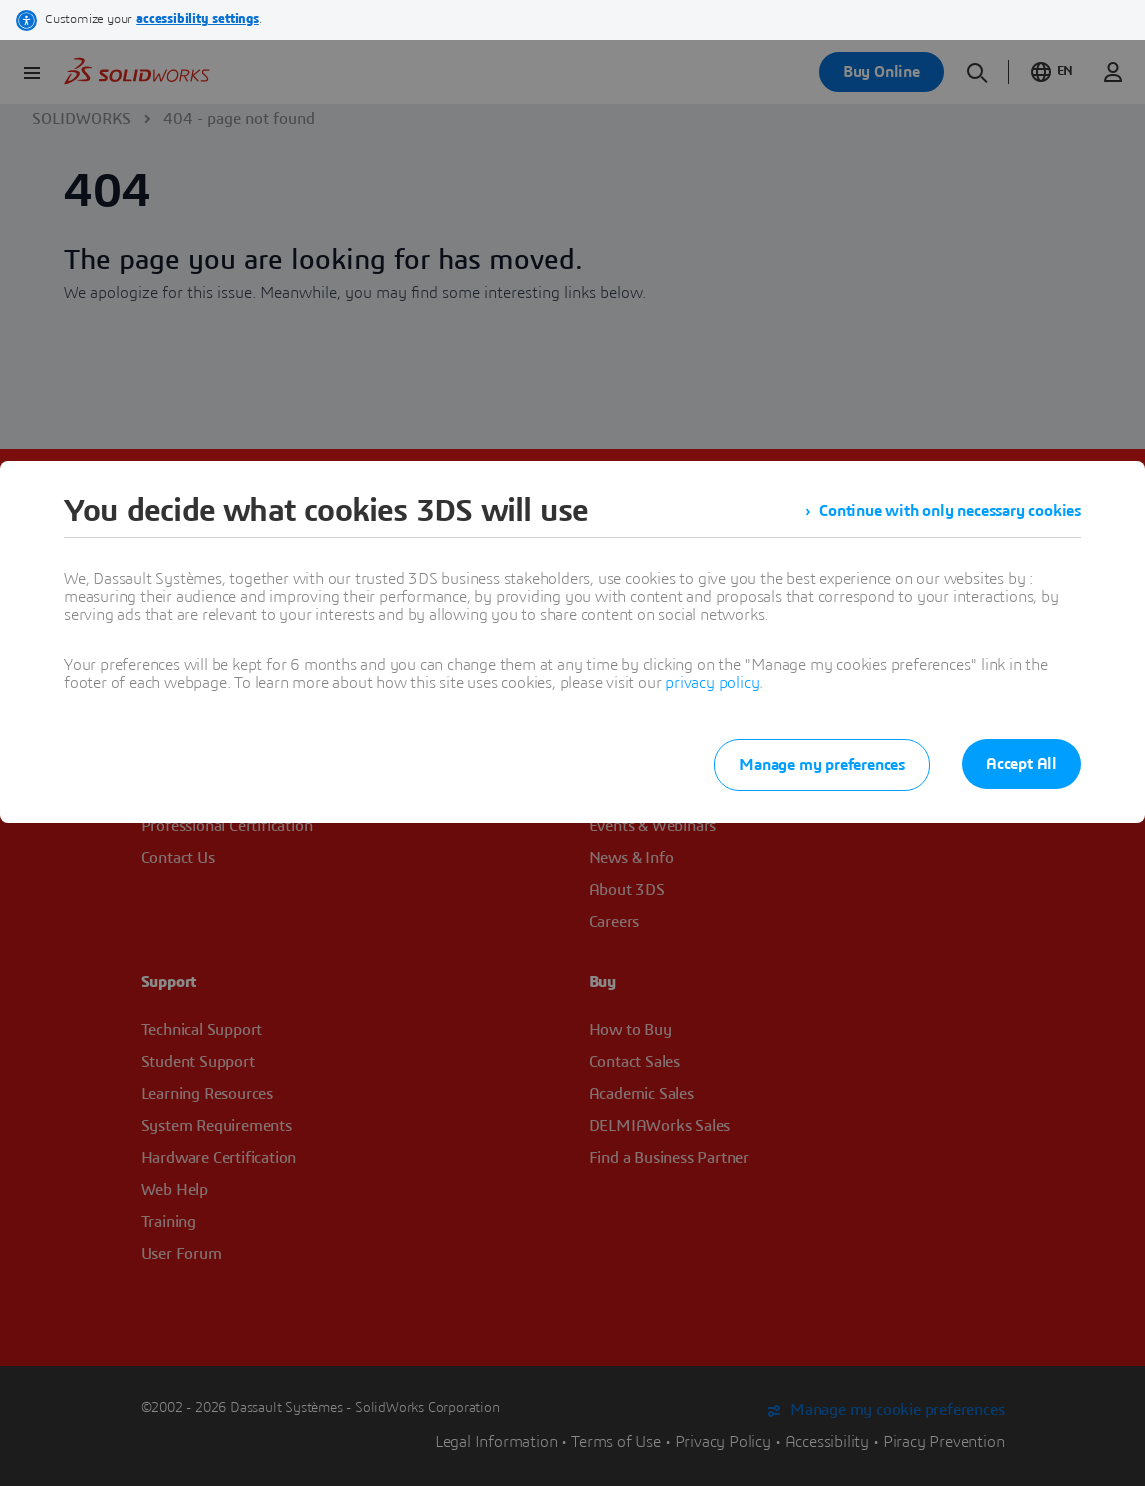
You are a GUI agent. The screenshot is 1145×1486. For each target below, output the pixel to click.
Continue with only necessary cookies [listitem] (950, 511)
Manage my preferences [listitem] (822, 765)
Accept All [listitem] (1021, 764)
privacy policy (712, 683)
